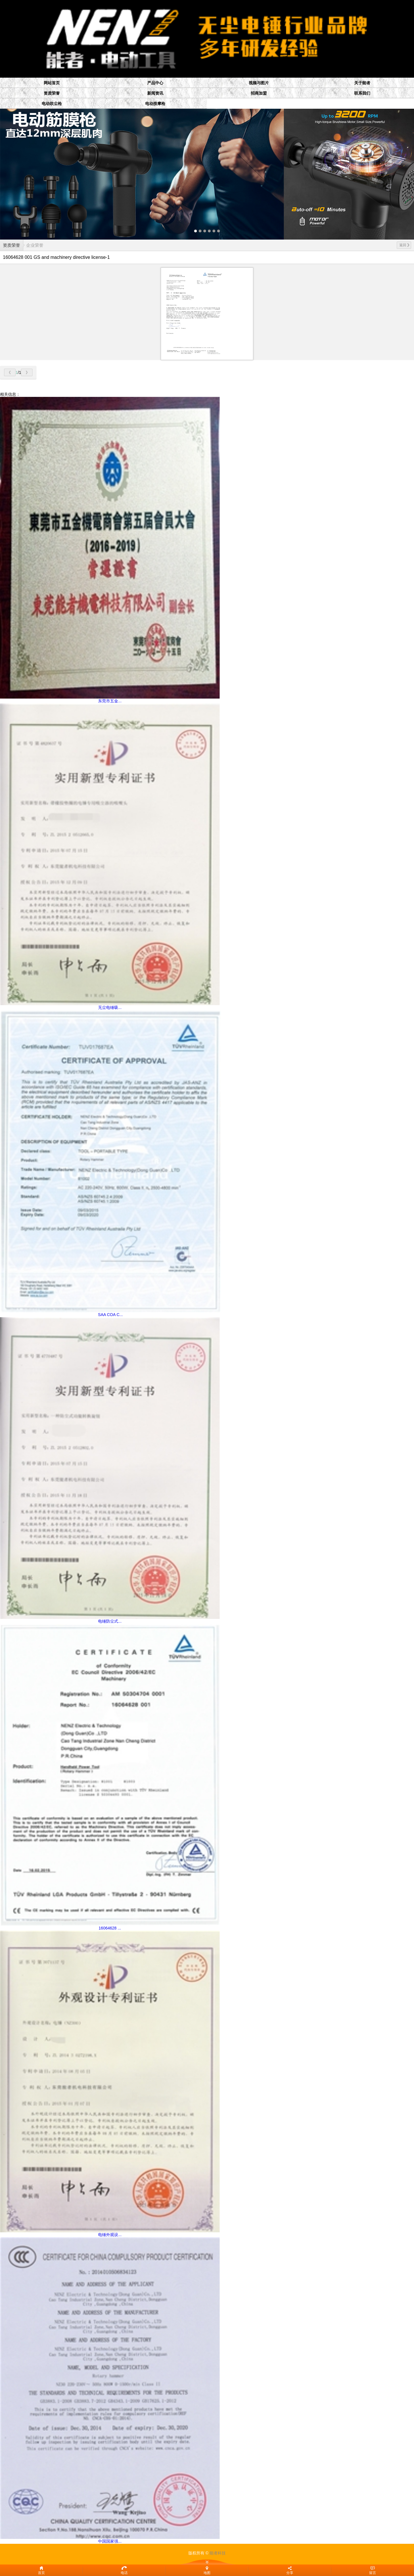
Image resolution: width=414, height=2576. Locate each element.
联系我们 (362, 93)
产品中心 (155, 83)
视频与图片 (259, 83)
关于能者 (362, 83)
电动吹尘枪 (52, 103)
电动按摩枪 (155, 103)
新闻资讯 (155, 93)
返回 (404, 245)
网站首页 (52, 83)
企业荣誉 (34, 245)
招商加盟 (259, 93)
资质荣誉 (52, 93)
